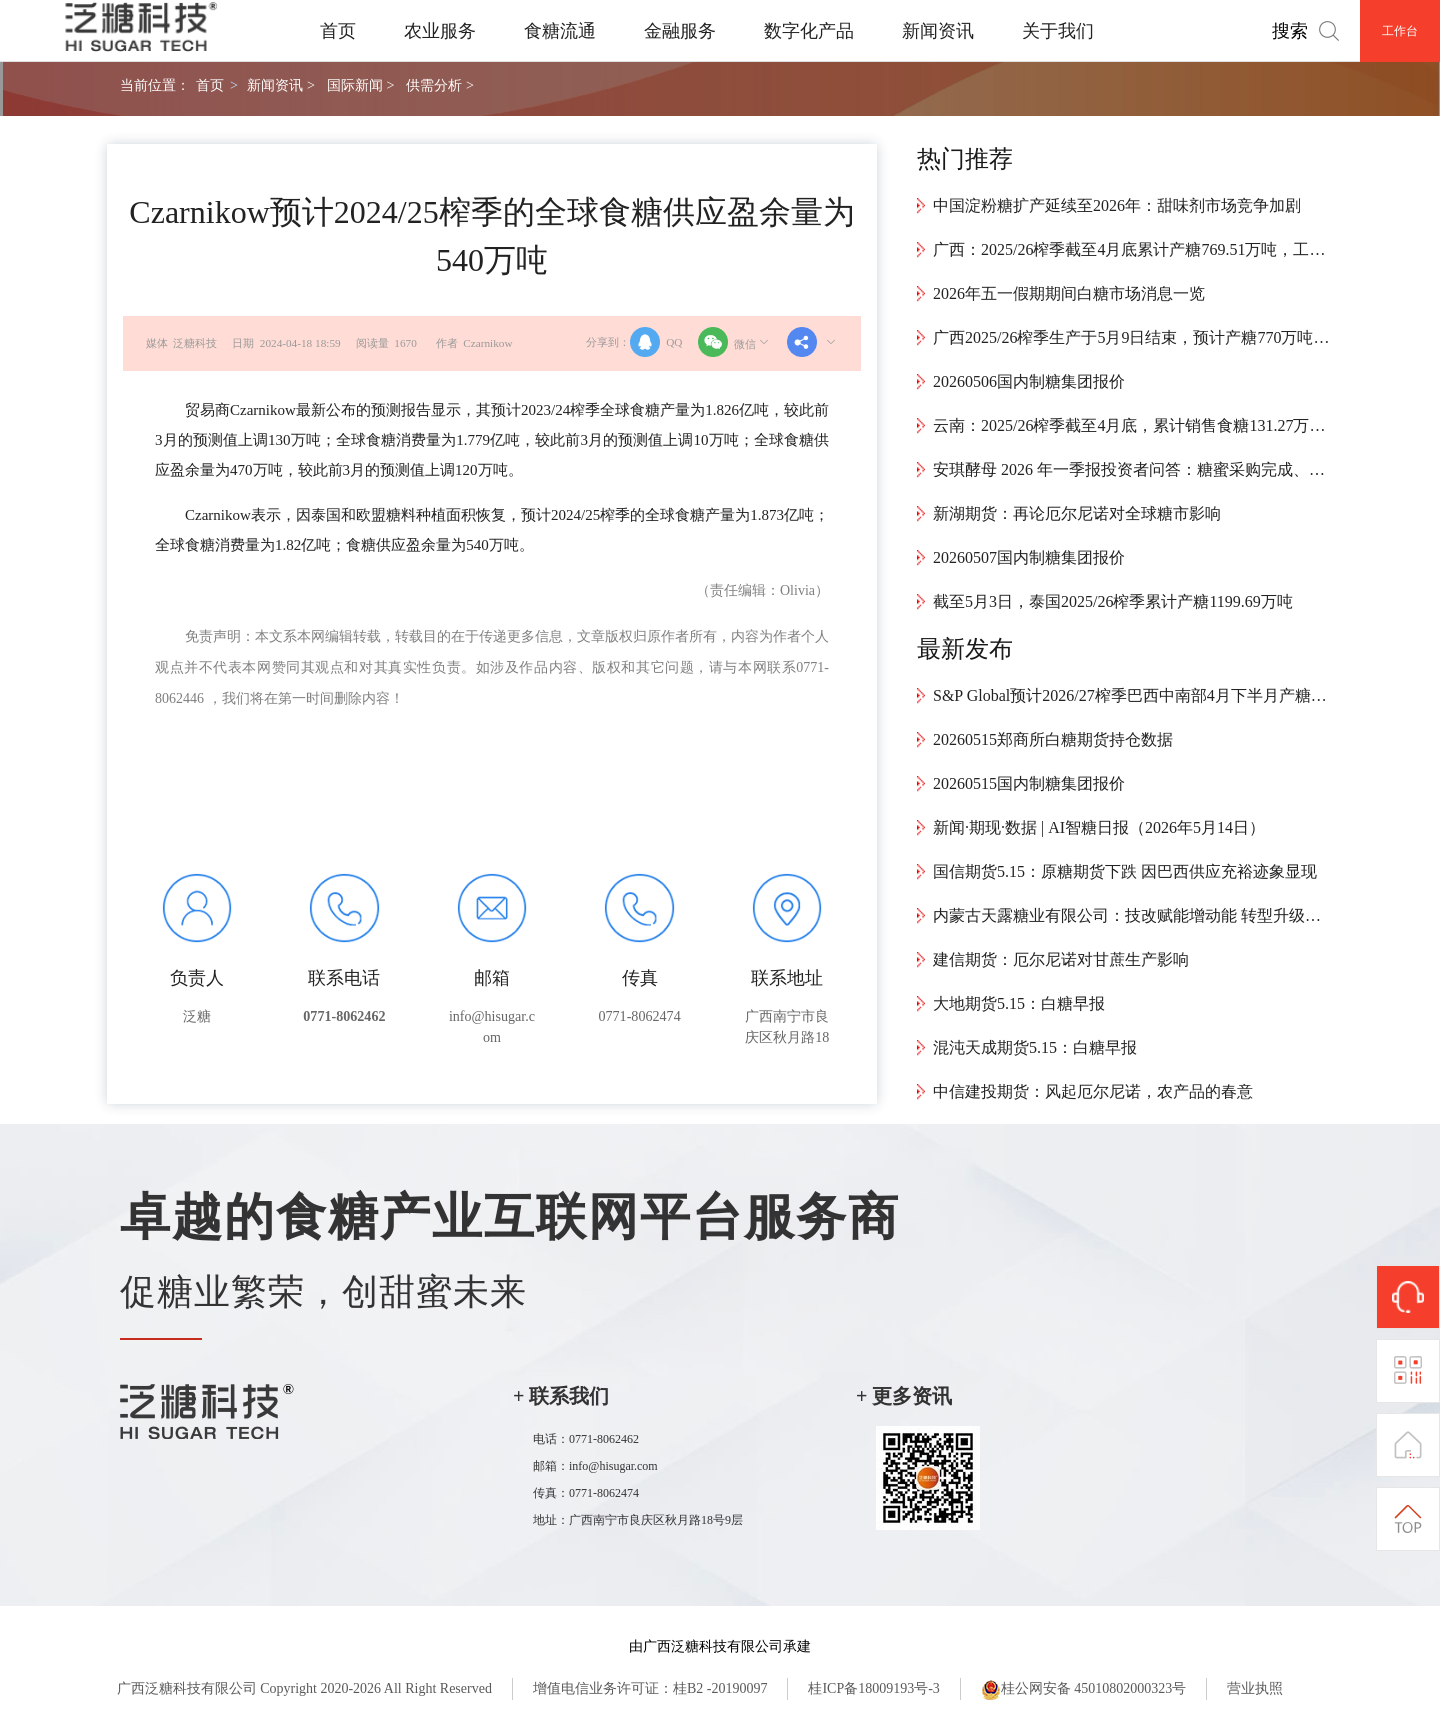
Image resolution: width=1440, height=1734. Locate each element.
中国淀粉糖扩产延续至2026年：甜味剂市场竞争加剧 (1117, 205)
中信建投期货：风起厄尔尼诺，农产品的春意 (1093, 1091)
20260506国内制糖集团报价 (1029, 381)
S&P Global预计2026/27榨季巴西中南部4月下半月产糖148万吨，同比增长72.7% (1133, 695)
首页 (338, 31)
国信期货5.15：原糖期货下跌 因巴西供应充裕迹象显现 (1125, 871)
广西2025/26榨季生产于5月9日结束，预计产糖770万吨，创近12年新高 (1133, 337)
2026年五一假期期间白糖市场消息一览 (1069, 293)
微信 (735, 342)
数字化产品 (809, 31)
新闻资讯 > (280, 85)
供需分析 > (439, 85)
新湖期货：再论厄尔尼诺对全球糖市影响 (1077, 513)
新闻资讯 (938, 31)
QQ (656, 342)
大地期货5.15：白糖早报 (1019, 1003)
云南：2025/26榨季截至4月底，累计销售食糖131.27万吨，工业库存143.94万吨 (1133, 425)
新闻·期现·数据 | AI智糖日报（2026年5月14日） (1099, 827)
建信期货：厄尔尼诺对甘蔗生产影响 (1061, 959)
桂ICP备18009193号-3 (873, 1688)
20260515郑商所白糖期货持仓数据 (1053, 739)
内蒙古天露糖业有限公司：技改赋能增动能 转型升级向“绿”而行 (1133, 915)
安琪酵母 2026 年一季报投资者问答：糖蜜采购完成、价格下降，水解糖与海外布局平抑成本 (1133, 469)
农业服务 (440, 31)
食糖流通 (560, 31)
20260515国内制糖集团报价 (1029, 783)
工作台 (1400, 31)
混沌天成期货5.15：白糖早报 (1035, 1047)
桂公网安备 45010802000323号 (1084, 1690)
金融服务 (680, 31)
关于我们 (1058, 31)
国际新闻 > (360, 85)
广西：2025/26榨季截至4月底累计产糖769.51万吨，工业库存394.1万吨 (1133, 249)
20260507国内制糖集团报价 (1029, 557)
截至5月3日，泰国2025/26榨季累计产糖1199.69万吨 (1113, 601)
